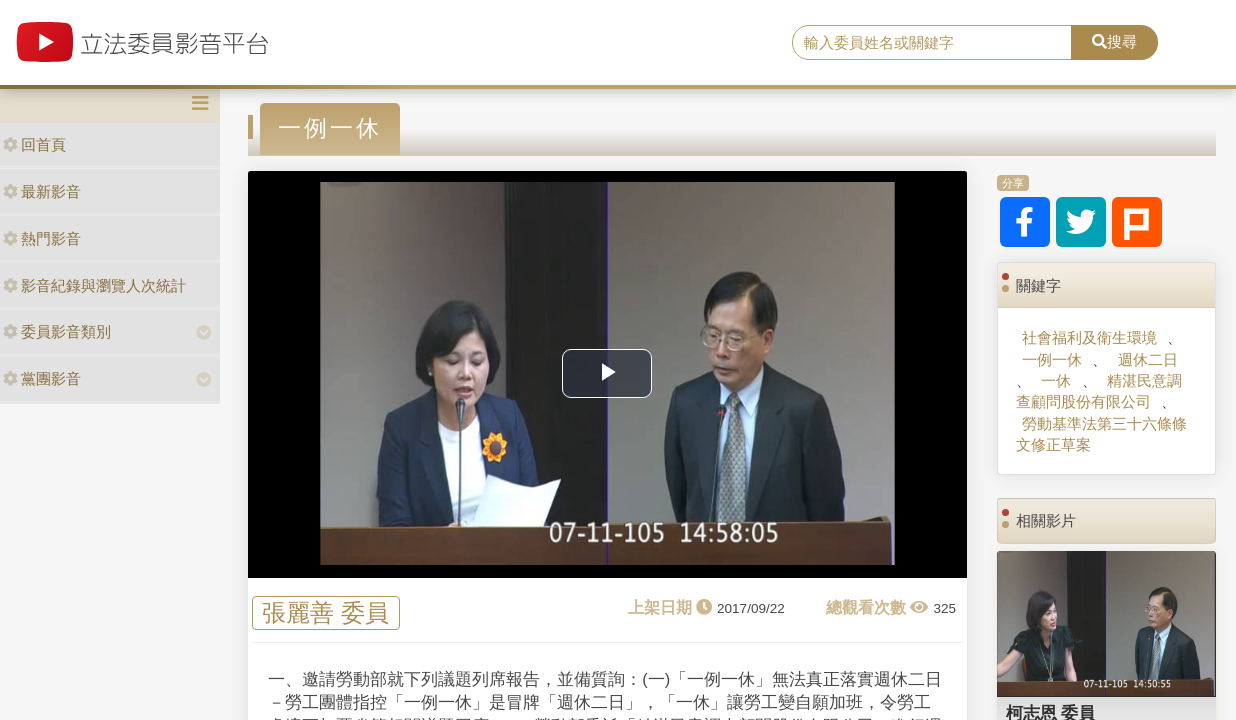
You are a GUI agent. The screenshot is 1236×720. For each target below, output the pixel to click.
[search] (932, 43)
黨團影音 (42, 378)
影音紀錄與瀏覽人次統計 (94, 285)
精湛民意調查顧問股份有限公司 (1099, 391)
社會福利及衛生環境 (1089, 337)
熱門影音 (42, 238)
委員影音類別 (57, 331)
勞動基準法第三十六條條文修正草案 (1101, 434)
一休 (1056, 380)
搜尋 (1114, 41)
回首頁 (34, 144)
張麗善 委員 (325, 612)
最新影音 (42, 191)
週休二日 (1148, 359)
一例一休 (1052, 359)
